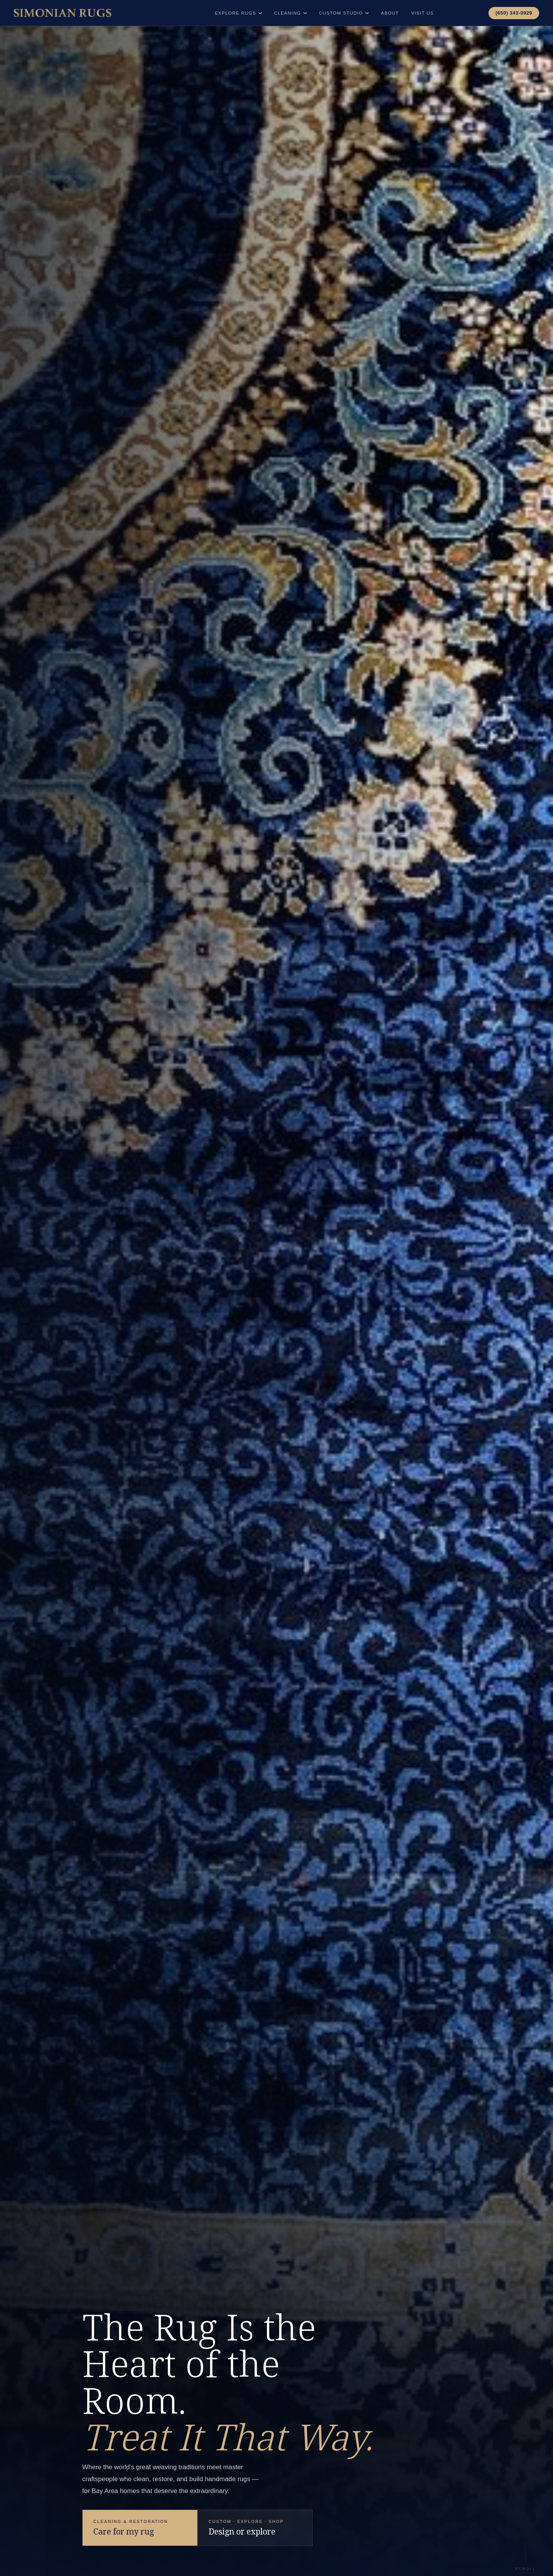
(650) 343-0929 (513, 13)
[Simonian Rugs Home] (62, 13)
